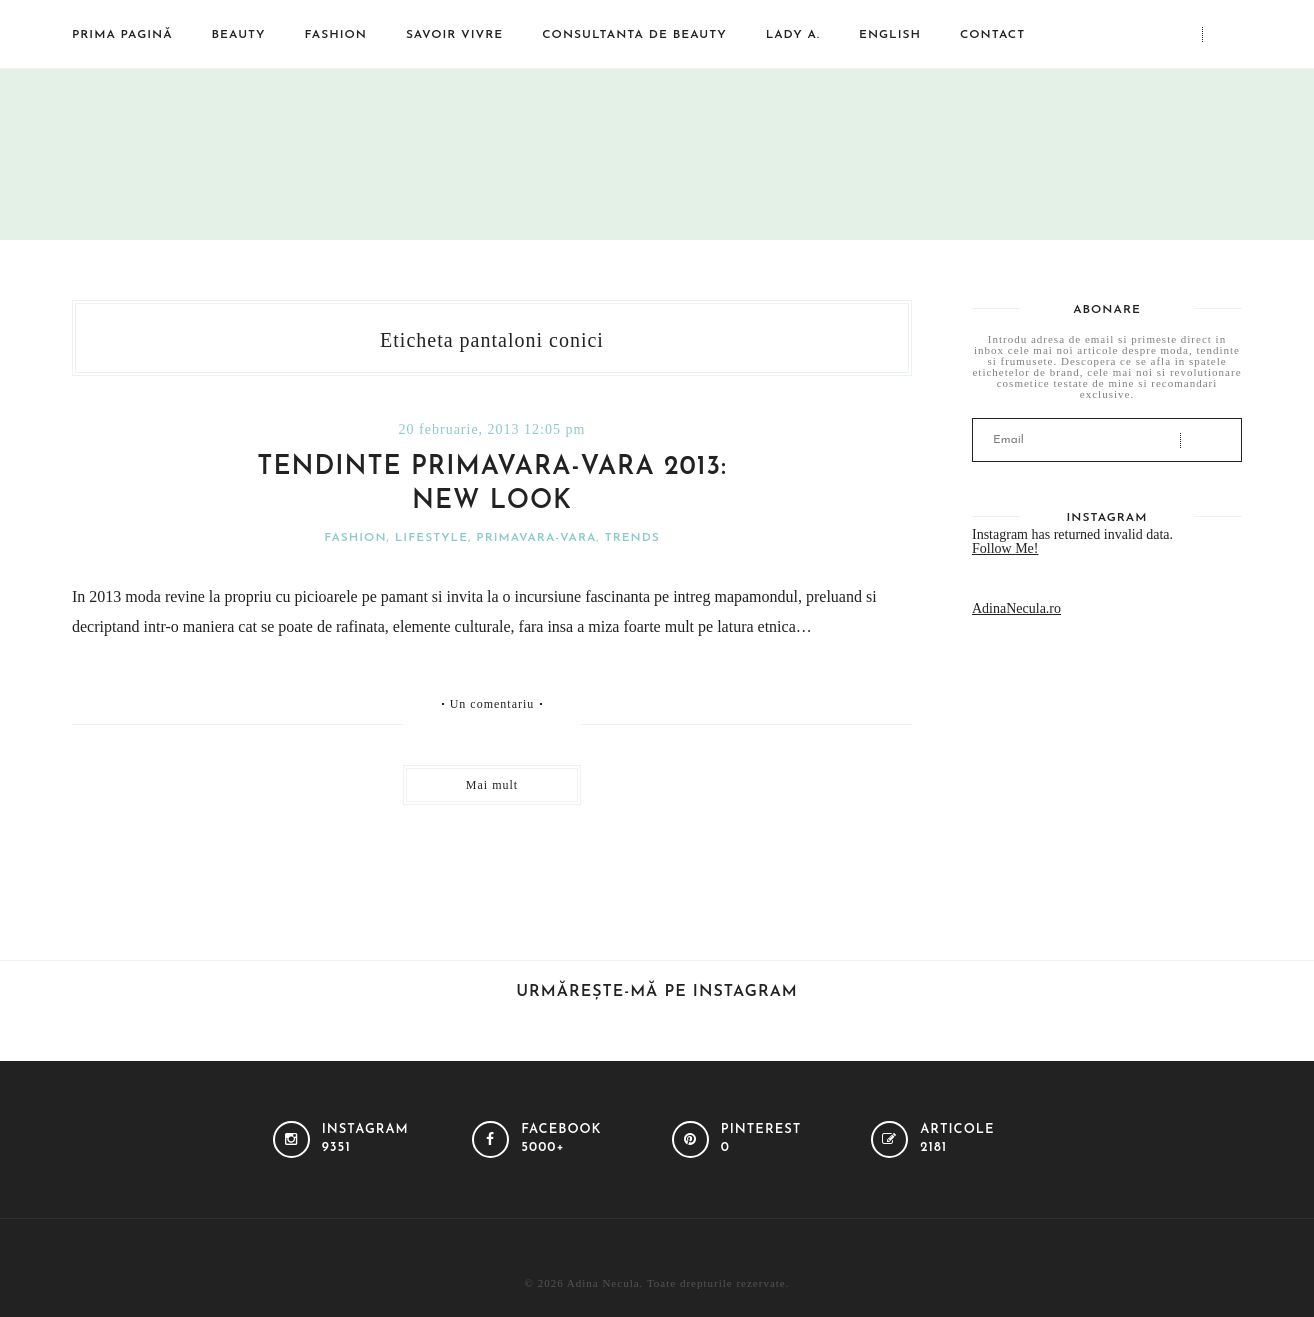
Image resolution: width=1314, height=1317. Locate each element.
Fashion (336, 35)
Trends (632, 538)
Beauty (239, 35)
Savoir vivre (454, 35)
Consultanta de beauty (634, 35)
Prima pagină (122, 35)
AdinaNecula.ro (1016, 608)
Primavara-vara (536, 538)
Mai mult (492, 785)
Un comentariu (492, 704)
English (890, 35)
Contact (992, 35)
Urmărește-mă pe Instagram (657, 992)
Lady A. (793, 35)
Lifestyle (431, 538)
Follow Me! (1005, 548)
